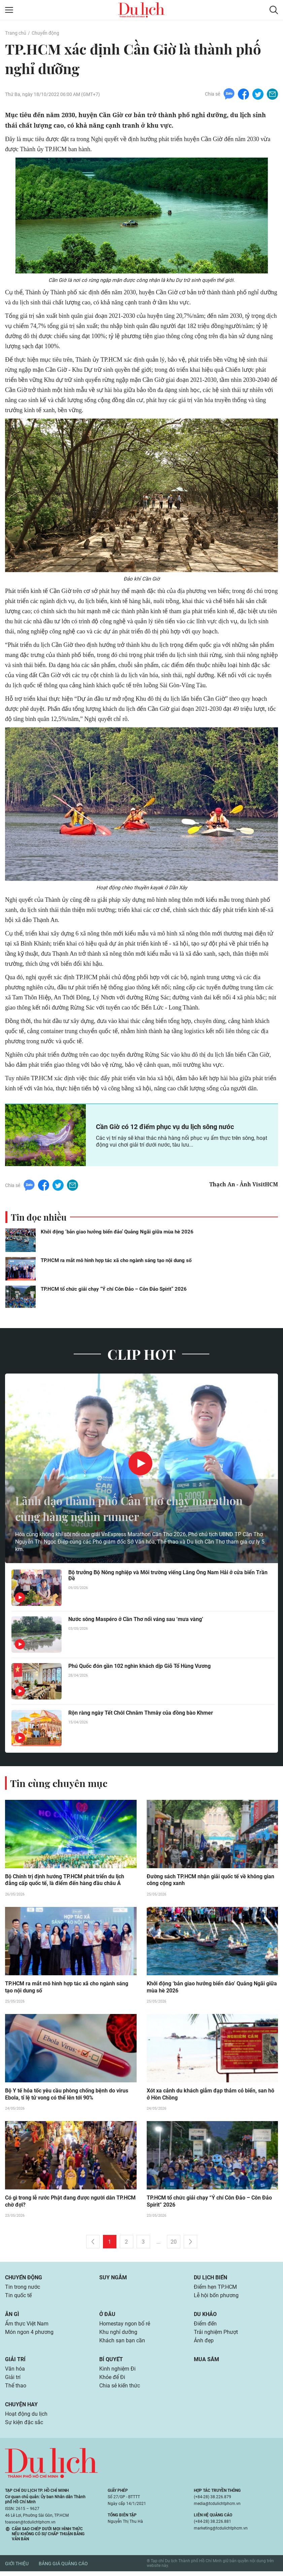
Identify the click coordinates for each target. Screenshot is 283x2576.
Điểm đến (205, 2326)
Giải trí (15, 2362)
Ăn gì (12, 2316)
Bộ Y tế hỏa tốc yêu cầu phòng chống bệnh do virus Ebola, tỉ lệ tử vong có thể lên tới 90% (66, 2095)
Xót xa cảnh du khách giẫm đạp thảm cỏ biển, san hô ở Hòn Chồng (210, 2095)
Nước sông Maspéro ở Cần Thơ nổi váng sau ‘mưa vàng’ (135, 1619)
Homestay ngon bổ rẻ (124, 2326)
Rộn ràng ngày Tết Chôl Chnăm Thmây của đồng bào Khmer (140, 1713)
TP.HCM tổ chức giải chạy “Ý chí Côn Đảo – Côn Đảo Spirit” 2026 (114, 1289)
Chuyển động (45, 33)
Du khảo (205, 2316)
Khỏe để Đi (112, 2381)
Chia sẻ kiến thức (119, 2389)
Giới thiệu (17, 2568)
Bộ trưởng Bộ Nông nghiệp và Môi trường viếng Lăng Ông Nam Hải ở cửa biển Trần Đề (167, 1576)
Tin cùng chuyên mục (60, 1783)
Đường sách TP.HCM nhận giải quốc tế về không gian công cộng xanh (210, 1880)
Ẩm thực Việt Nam (26, 2326)
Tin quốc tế (18, 2297)
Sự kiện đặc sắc (24, 2427)
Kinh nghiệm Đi (117, 2372)
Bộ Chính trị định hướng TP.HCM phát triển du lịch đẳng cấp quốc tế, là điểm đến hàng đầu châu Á (64, 1880)
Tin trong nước (22, 2288)
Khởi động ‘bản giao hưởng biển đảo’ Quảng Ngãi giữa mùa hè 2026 (117, 1232)
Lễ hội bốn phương (216, 2297)
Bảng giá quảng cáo (63, 2568)
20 (174, 2243)
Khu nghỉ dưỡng (118, 2335)
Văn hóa (15, 2372)
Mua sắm (206, 2362)
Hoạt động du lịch (26, 2418)
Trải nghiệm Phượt (216, 2335)
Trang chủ (15, 33)
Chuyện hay (21, 2408)
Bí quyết (111, 2362)
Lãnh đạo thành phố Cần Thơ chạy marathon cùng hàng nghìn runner (139, 1508)
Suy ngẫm (113, 2279)
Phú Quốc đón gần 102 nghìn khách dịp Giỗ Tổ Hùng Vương (139, 1666)
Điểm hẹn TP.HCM (215, 2288)
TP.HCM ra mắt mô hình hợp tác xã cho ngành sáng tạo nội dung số (116, 1260)
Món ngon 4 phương (29, 2335)
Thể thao (15, 2389)
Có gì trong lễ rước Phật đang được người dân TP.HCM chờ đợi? (70, 2202)
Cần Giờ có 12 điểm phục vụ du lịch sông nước (165, 1127)
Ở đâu (107, 2316)
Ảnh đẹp (204, 2343)
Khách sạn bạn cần (122, 2343)
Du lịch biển (210, 2279)
